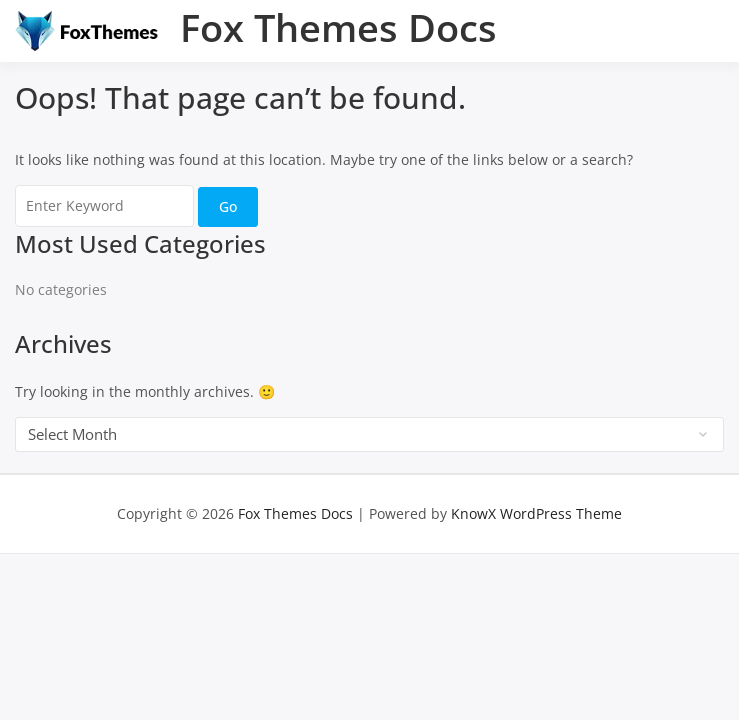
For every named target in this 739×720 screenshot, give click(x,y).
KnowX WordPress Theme (536, 513)
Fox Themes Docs (338, 27)
